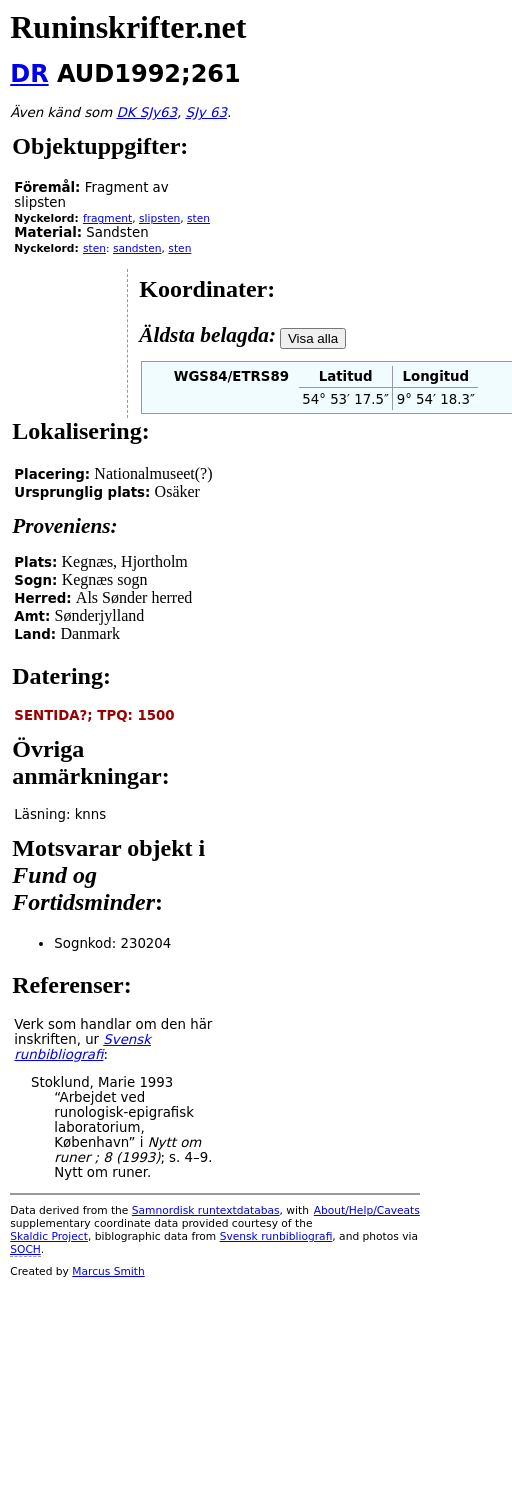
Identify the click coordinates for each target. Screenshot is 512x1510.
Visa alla (313, 338)
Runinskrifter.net (128, 27)
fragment (107, 218)
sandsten (137, 248)
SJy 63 (205, 112)
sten (198, 218)
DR (29, 74)
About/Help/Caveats (367, 1210)
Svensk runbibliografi (276, 1236)
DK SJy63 (146, 112)
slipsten (159, 218)
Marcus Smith (108, 1271)
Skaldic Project (49, 1236)
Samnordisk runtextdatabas (206, 1210)
